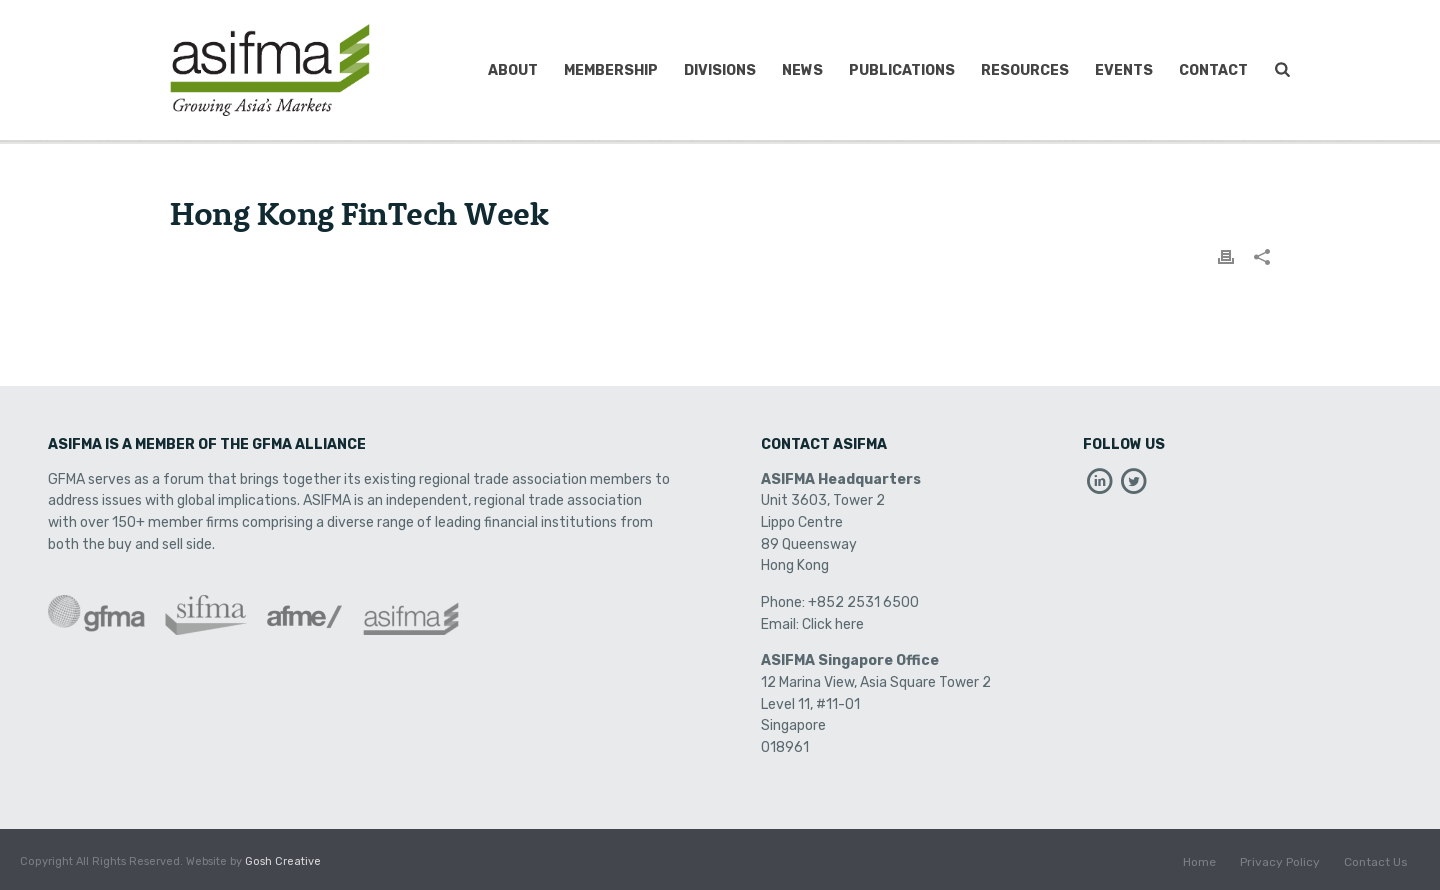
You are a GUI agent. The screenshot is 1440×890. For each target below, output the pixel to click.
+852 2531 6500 (863, 602)
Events (1124, 70)
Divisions (720, 70)
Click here (833, 624)
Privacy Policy (1280, 862)
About (513, 70)
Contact (1213, 70)
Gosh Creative (283, 861)
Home (1199, 862)
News (802, 70)
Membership (611, 70)
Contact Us (1376, 862)
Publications (902, 70)
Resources (1025, 70)
